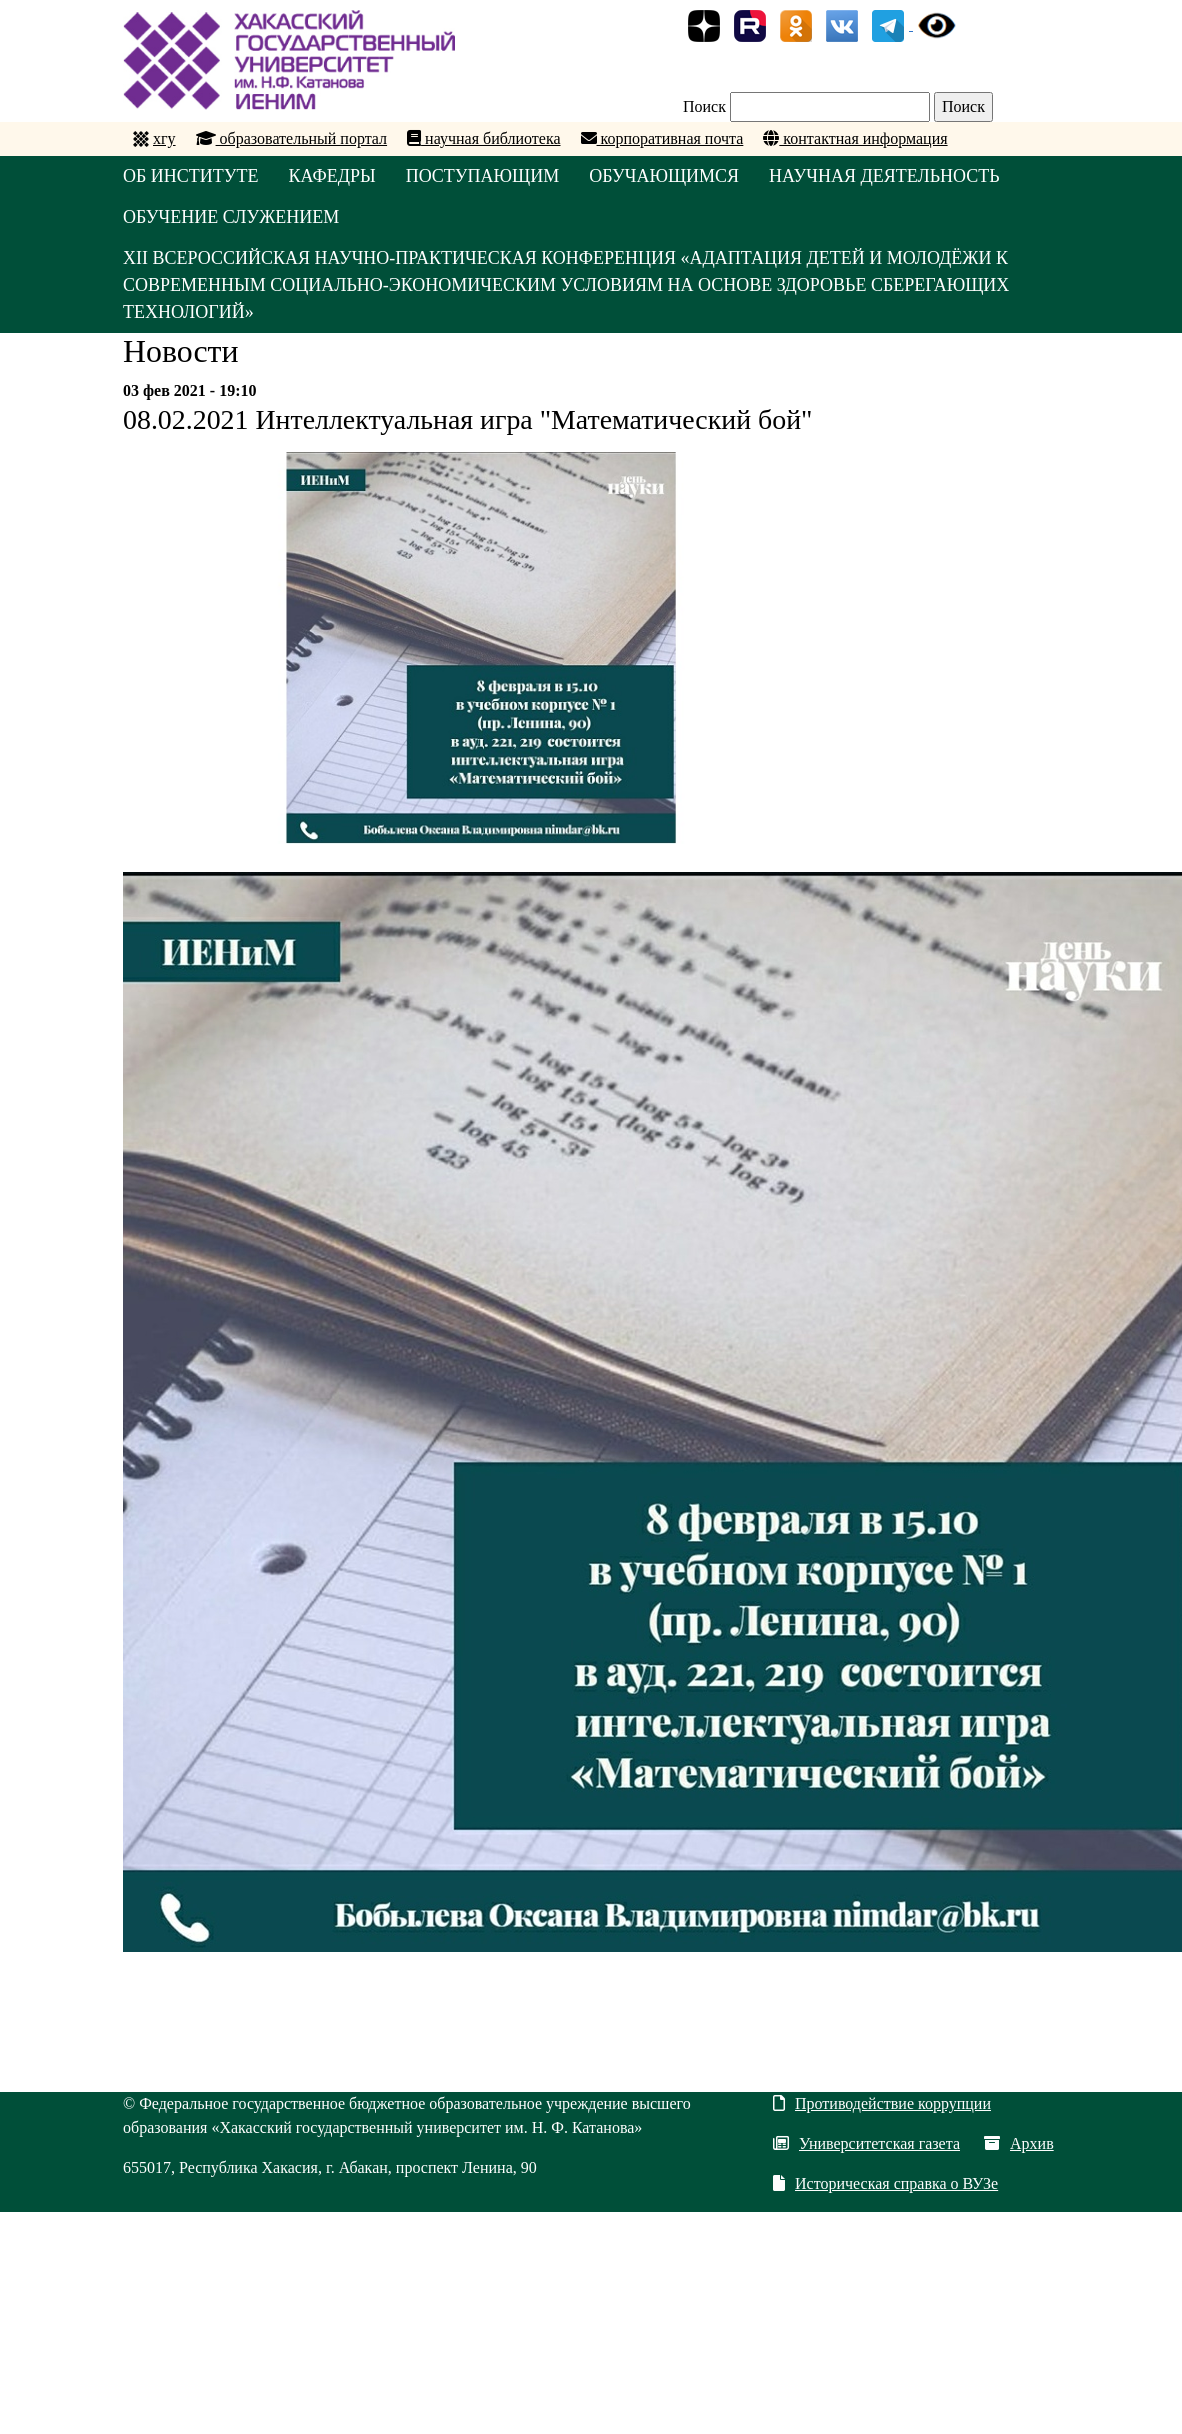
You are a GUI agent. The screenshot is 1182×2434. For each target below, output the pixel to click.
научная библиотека (483, 138)
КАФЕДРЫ (332, 176)
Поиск (704, 106)
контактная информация (855, 138)
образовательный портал (292, 138)
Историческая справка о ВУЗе (885, 2183)
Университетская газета (866, 2143)
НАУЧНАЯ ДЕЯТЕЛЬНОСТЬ (884, 176)
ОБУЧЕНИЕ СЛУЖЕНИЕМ (231, 217)
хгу (164, 138)
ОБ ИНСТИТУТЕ (191, 176)
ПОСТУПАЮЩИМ (483, 176)
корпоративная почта (662, 138)
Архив (1019, 2143)
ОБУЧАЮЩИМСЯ (664, 176)
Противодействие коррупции (882, 2103)
